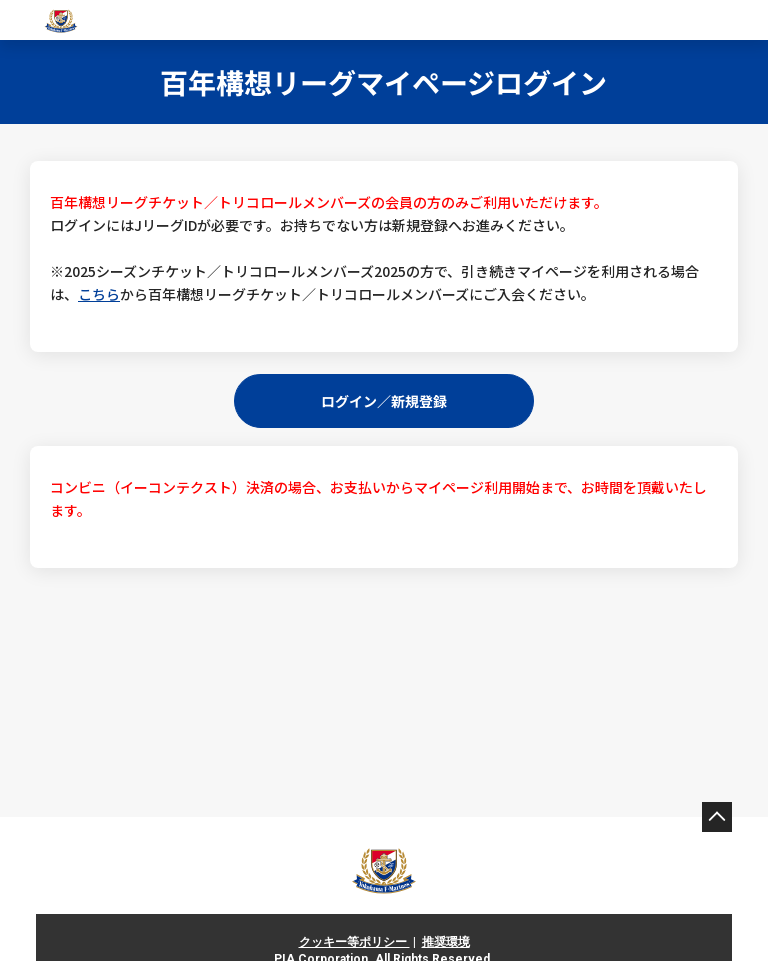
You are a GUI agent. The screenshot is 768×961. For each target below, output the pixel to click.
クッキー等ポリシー (354, 942)
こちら (99, 294)
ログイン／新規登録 (384, 400)
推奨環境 (446, 942)
